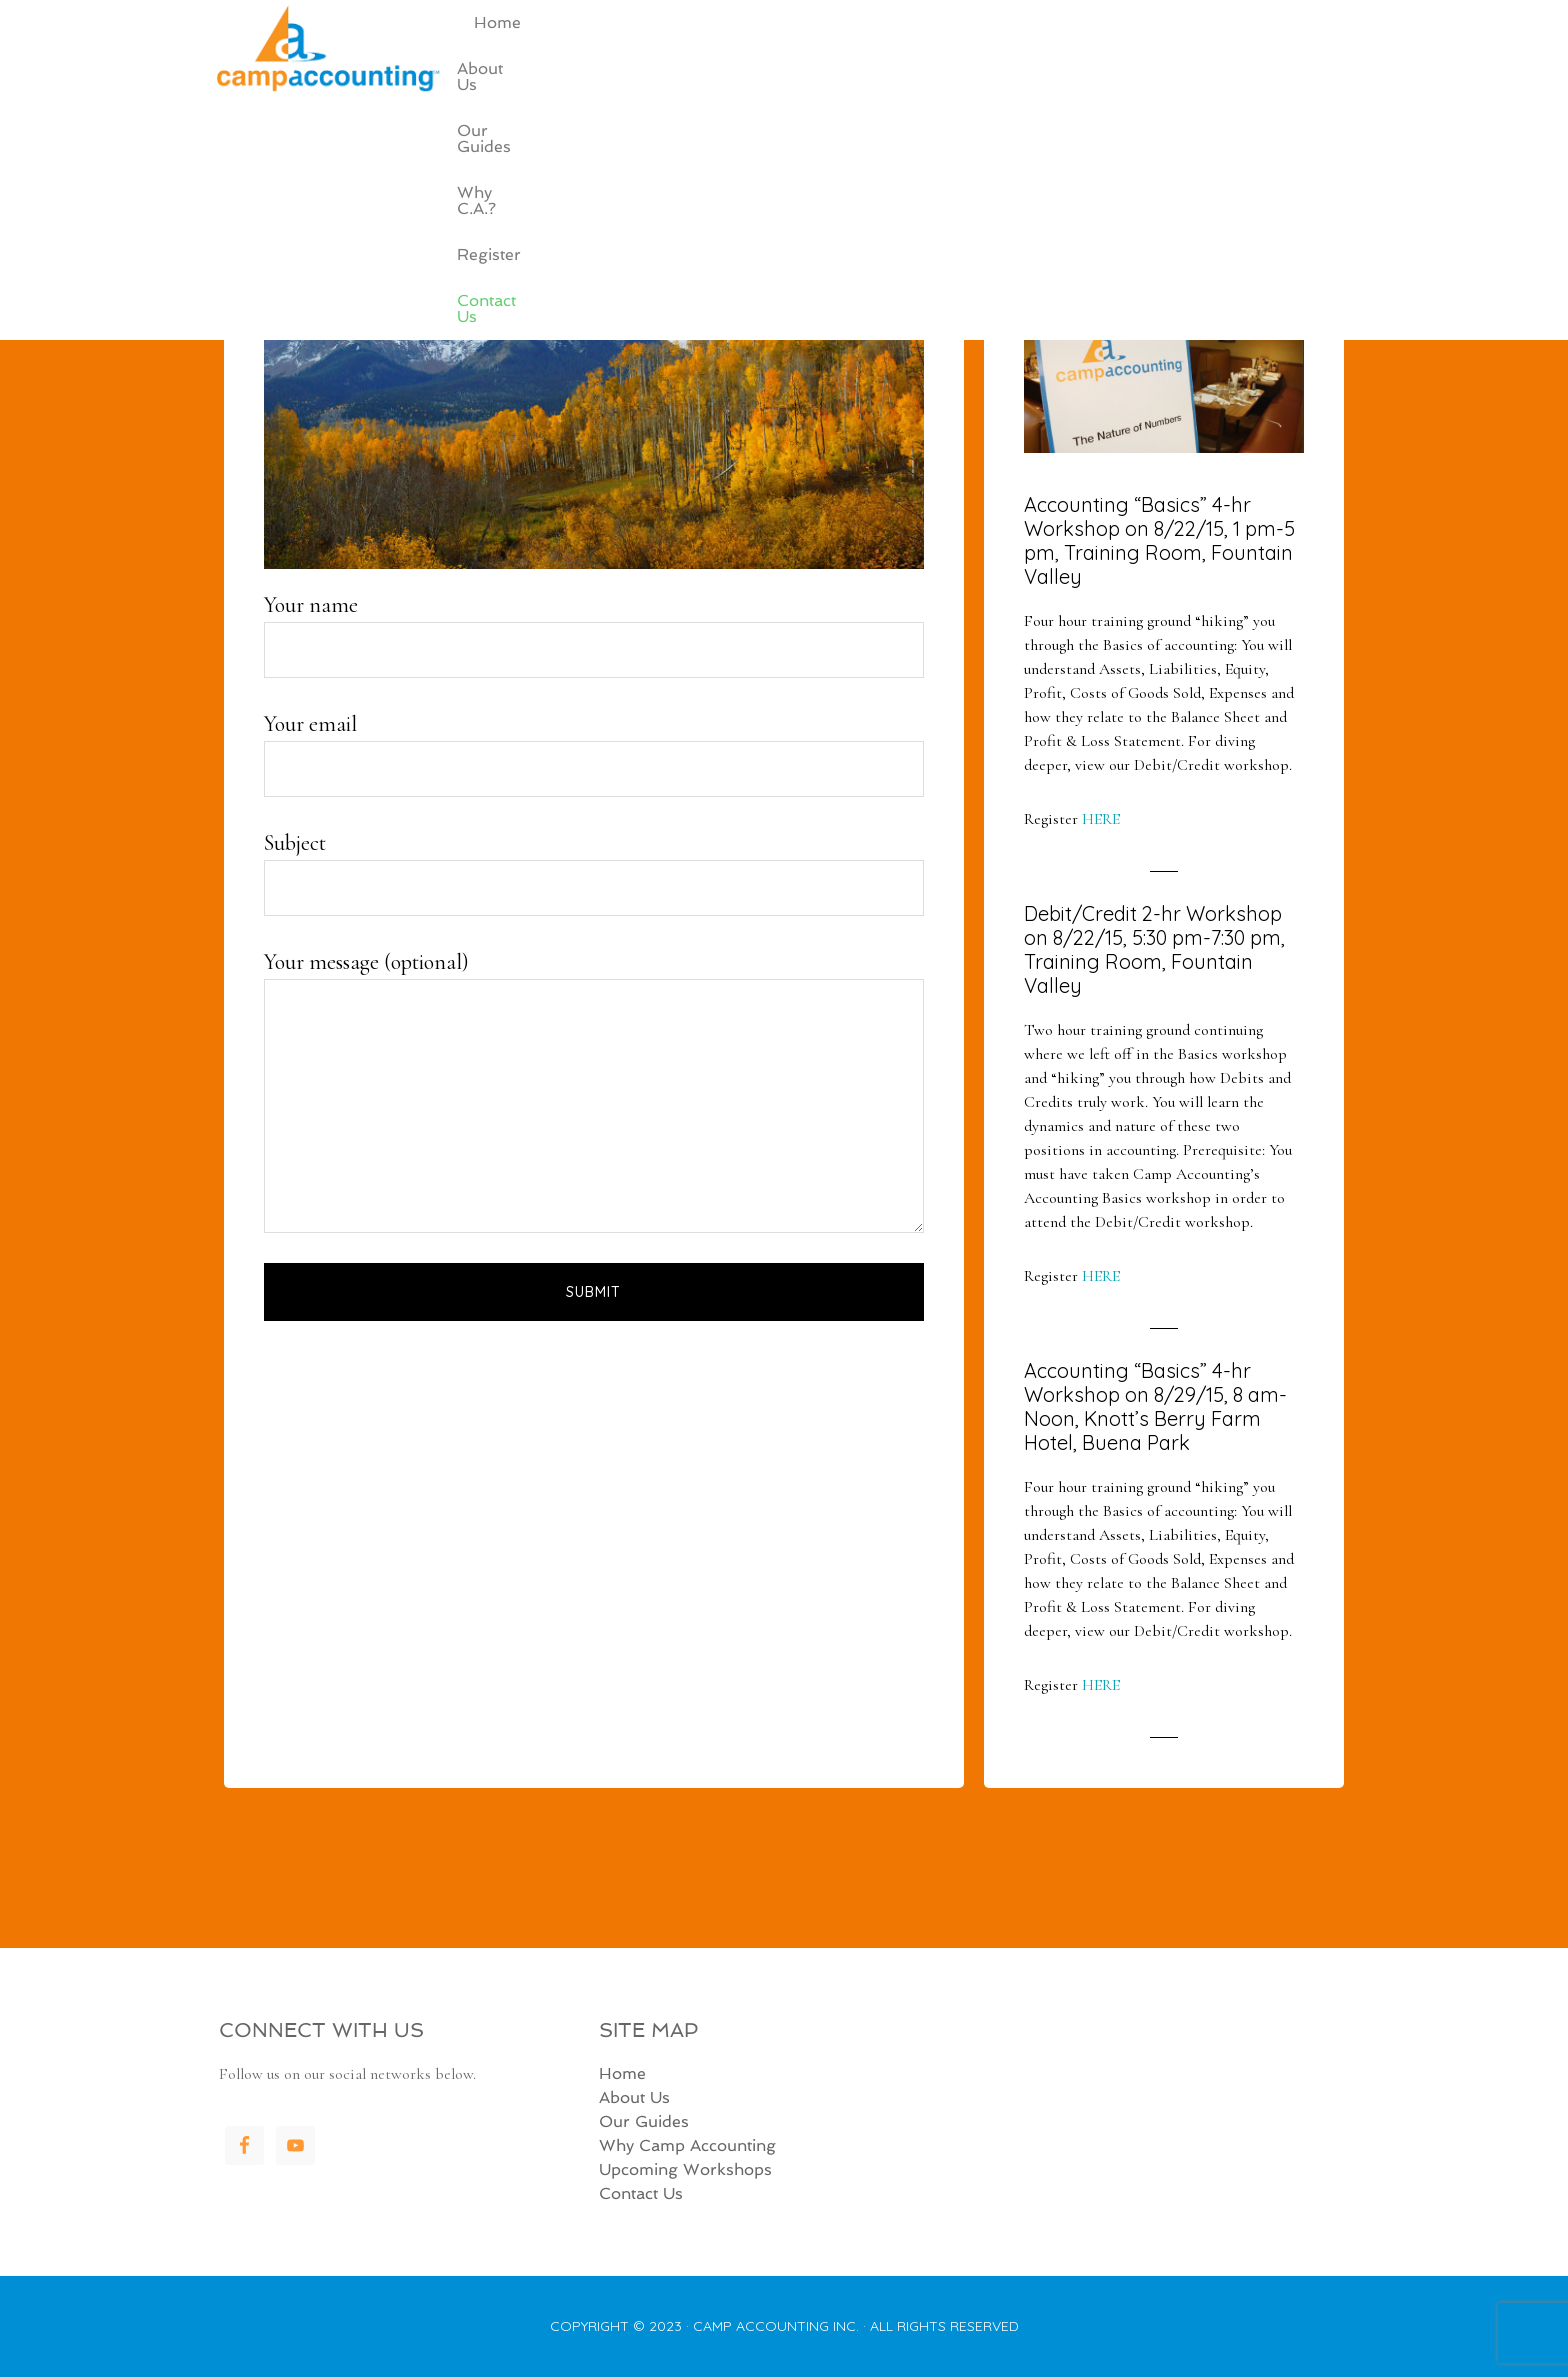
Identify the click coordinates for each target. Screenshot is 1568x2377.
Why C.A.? (1091, 82)
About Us (866, 82)
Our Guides (977, 82)
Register (1193, 82)
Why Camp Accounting (687, 2145)
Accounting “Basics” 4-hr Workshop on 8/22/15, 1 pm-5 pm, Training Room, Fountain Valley (1159, 540)
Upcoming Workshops (685, 2169)
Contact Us (1297, 82)
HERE (1101, 819)
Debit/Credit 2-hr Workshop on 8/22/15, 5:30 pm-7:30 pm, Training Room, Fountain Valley (1154, 949)
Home (777, 82)
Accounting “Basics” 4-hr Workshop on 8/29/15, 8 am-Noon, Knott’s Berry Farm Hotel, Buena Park (1155, 1406)
